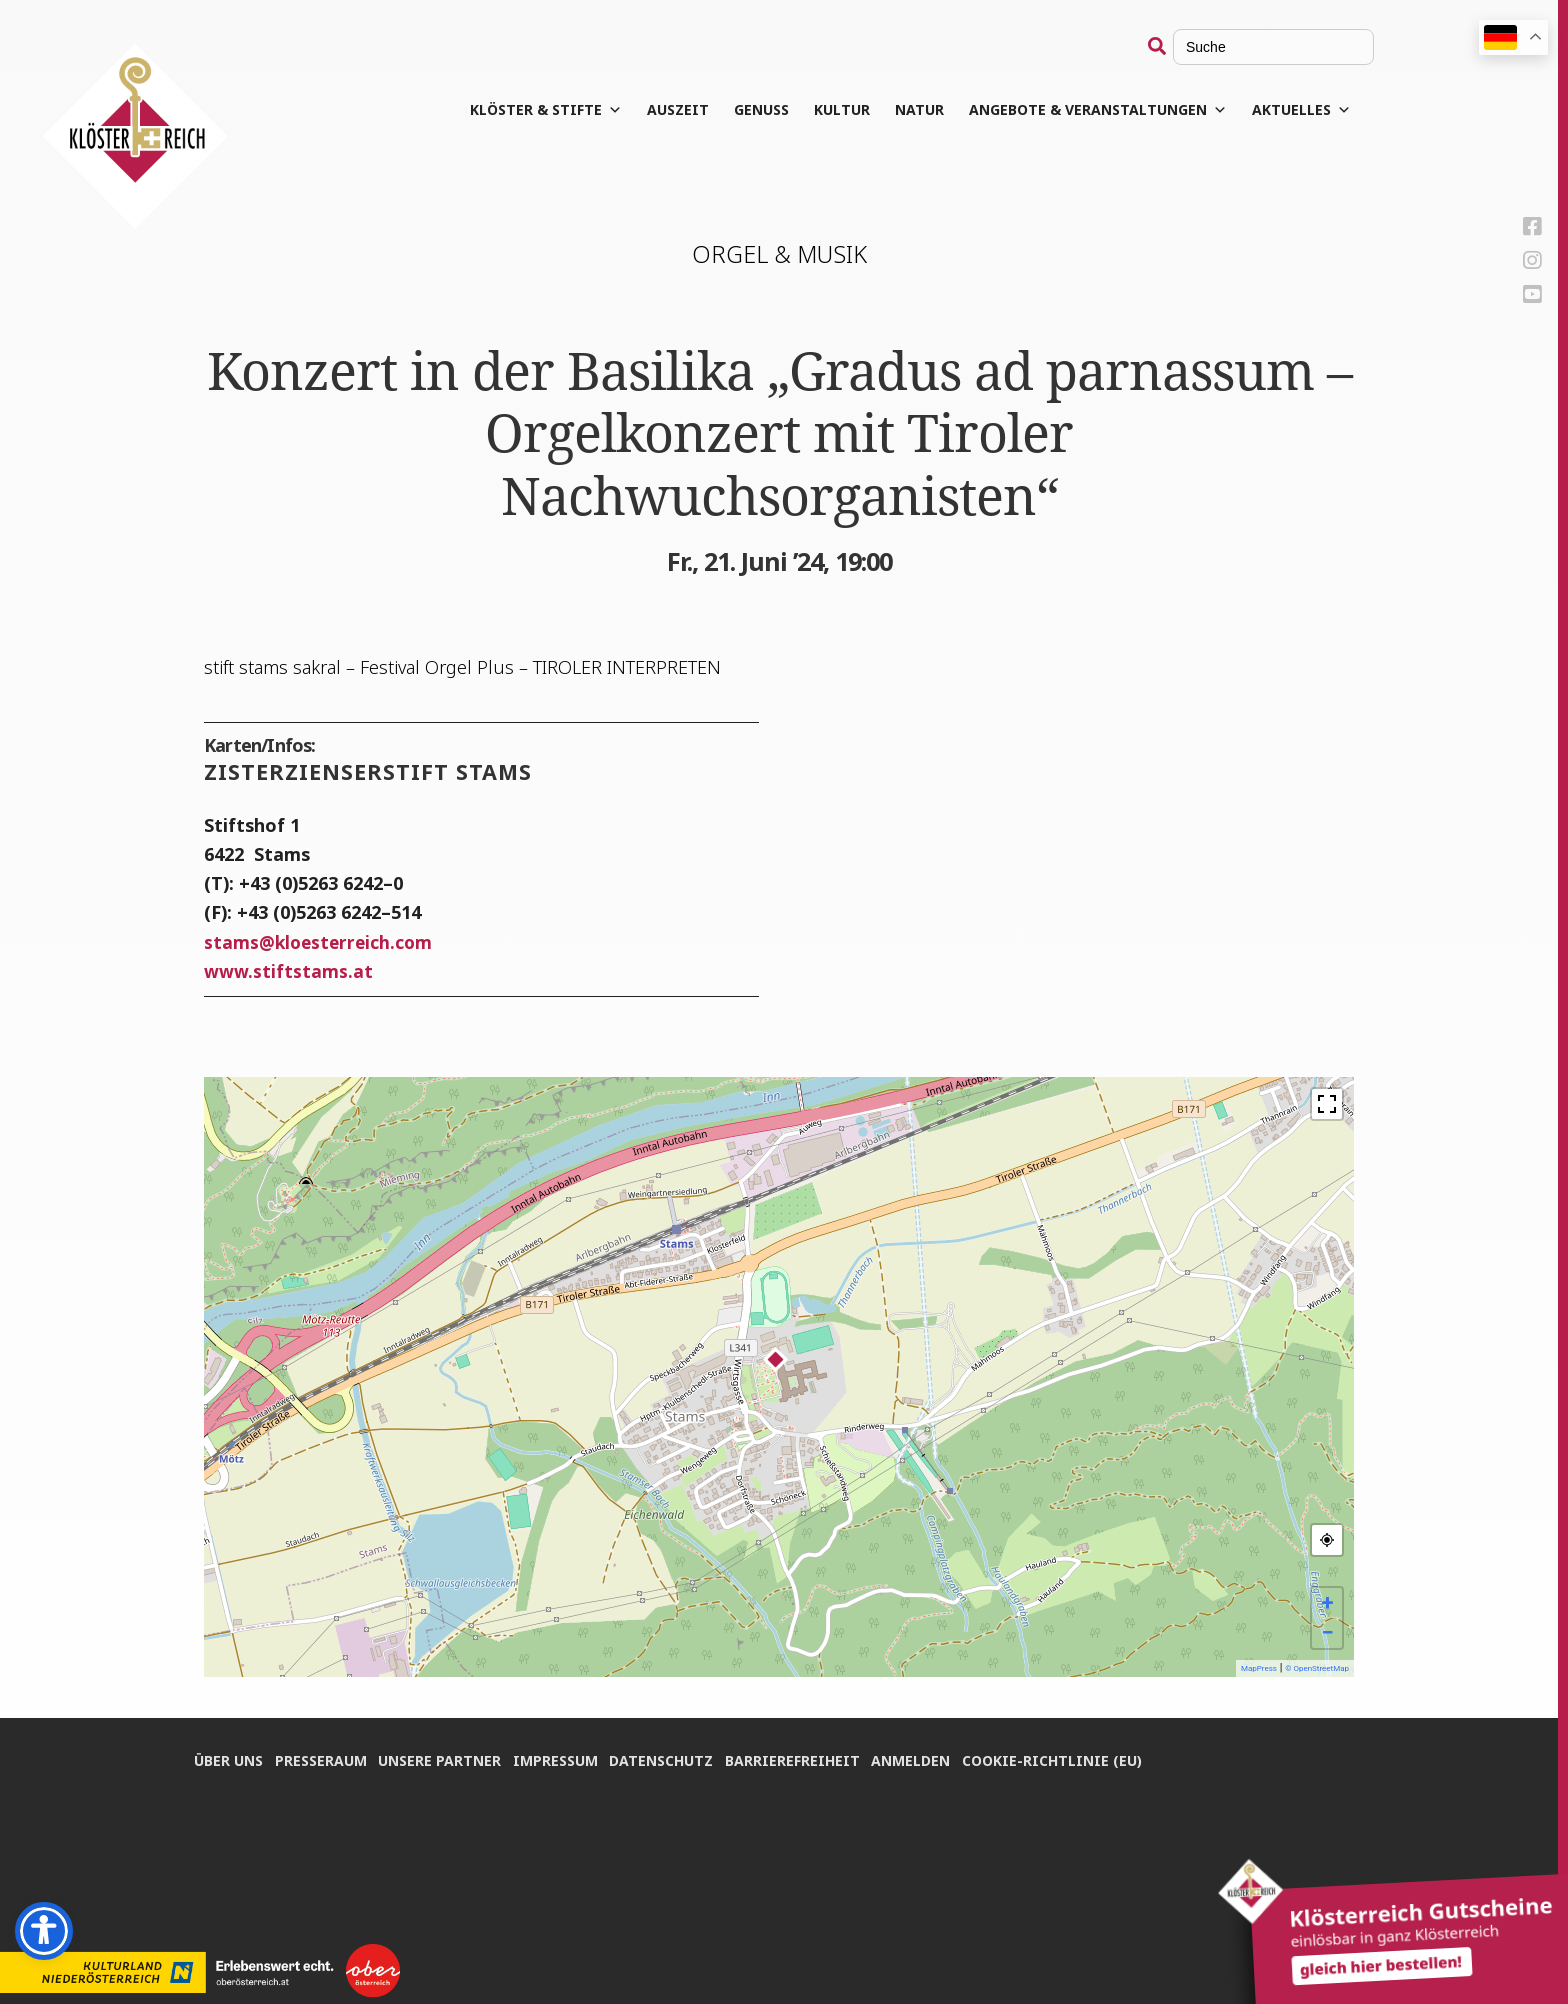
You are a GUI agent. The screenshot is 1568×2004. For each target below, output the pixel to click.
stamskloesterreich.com (321, 942)
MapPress (1259, 1668)
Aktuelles (1319, 110)
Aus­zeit (696, 109)
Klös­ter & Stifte (564, 110)
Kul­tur (860, 109)
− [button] (1327, 1632)
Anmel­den (931, 1757)
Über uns (228, 1757)
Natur (937, 109)
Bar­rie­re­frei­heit (809, 1757)
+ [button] (1328, 1602)
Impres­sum (565, 1757)
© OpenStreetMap (1317, 1668)
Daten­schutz (675, 1757)
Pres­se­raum (324, 1757)
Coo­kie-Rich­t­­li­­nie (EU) (1076, 1757)
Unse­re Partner (446, 1757)
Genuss (779, 109)
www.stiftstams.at (288, 971)
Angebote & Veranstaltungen (1116, 110)
